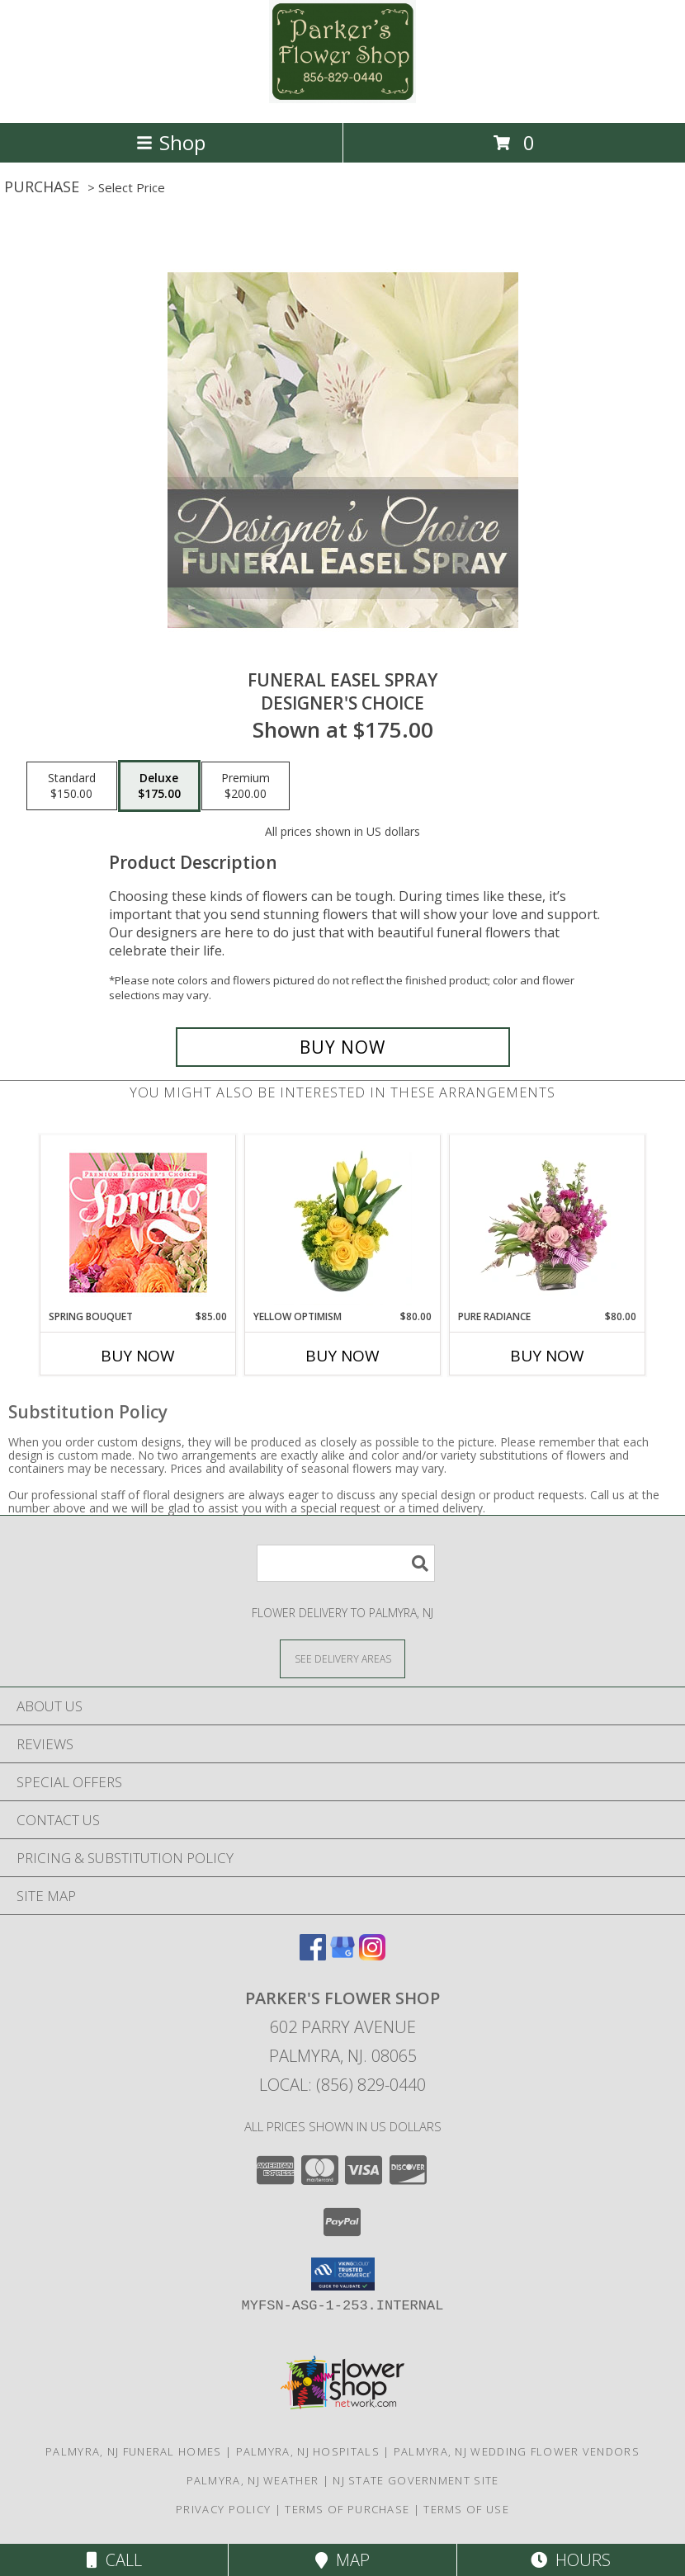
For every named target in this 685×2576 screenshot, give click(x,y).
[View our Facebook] (313, 1955)
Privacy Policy (223, 2509)
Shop (171, 142)
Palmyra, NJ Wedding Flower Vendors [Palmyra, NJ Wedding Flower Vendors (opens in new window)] (517, 2451)
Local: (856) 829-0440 (342, 2085)
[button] (343, 2274)
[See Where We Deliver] (342, 1658)
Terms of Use (466, 2509)
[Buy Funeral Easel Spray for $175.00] (343, 1047)
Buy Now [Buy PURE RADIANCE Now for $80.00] (547, 1355)
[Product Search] (346, 1563)
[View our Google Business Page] (342, 1955)
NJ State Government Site (415, 2480)
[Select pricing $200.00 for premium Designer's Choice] (245, 786)
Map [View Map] (342, 2560)
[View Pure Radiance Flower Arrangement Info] (547, 1222)
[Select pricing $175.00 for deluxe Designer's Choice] (159, 786)
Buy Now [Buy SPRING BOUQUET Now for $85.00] (138, 1355)
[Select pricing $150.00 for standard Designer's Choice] (71, 786)
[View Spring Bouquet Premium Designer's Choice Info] (138, 1222)
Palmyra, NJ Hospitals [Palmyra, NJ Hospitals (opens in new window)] (308, 2451)
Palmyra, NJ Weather (253, 2480)
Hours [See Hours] (571, 2560)
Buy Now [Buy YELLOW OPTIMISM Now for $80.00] (342, 1355)
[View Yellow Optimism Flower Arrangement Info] (343, 1222)
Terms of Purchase (347, 2509)
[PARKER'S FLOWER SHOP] (342, 98)
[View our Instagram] (372, 1955)
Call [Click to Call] (114, 2560)
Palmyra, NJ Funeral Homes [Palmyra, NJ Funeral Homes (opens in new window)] (133, 2451)
